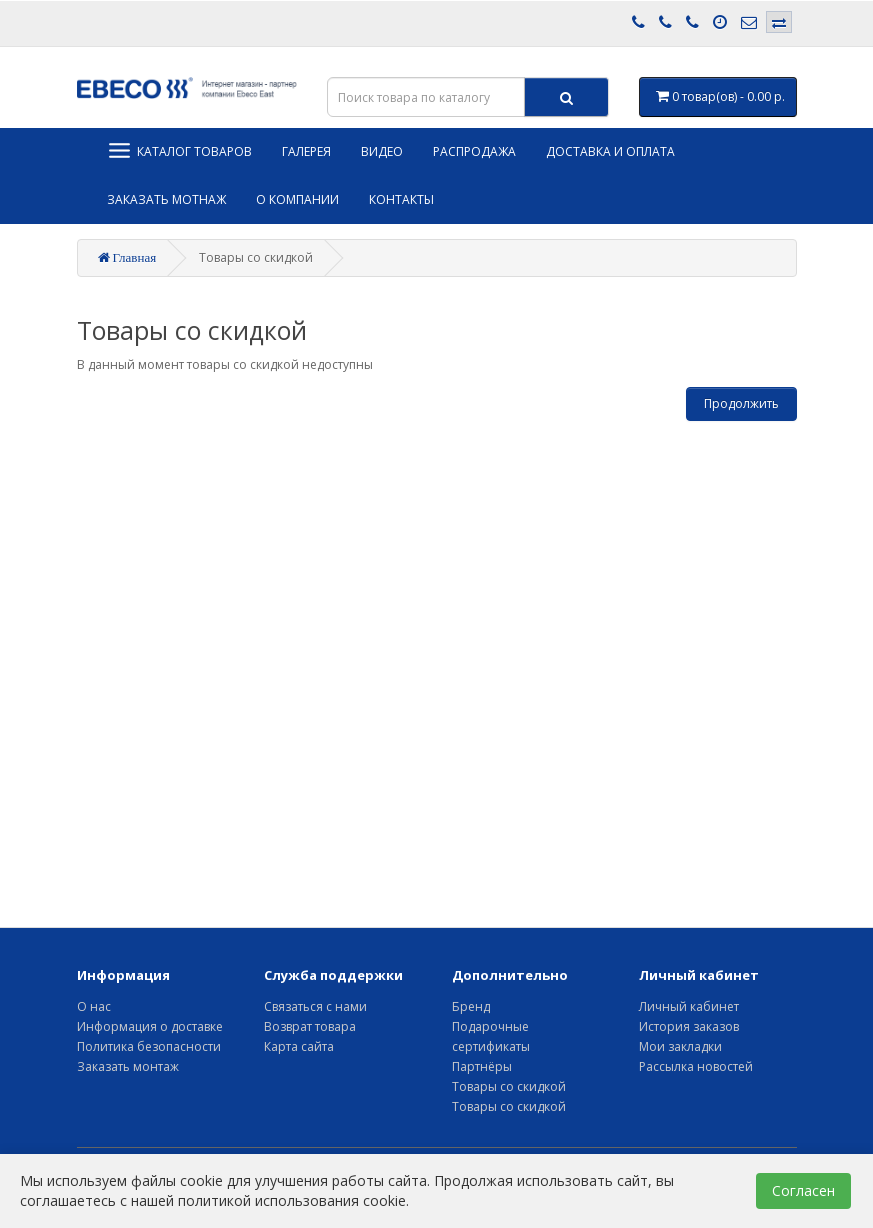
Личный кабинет (689, 1006)
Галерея (306, 151)
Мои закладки (680, 1046)
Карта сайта (299, 1046)
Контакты (401, 199)
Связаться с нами (315, 1006)
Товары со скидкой (509, 1086)
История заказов (689, 1026)
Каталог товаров (179, 150)
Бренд (471, 1006)
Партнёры (482, 1066)
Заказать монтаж (128, 1066)
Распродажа (474, 151)
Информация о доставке (150, 1026)
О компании (297, 199)
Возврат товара (310, 1026)
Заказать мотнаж (166, 199)
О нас (94, 1006)
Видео (382, 151)
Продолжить (741, 403)
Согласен (803, 1190)
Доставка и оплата (610, 151)
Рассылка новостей (696, 1066)
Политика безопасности (149, 1046)
